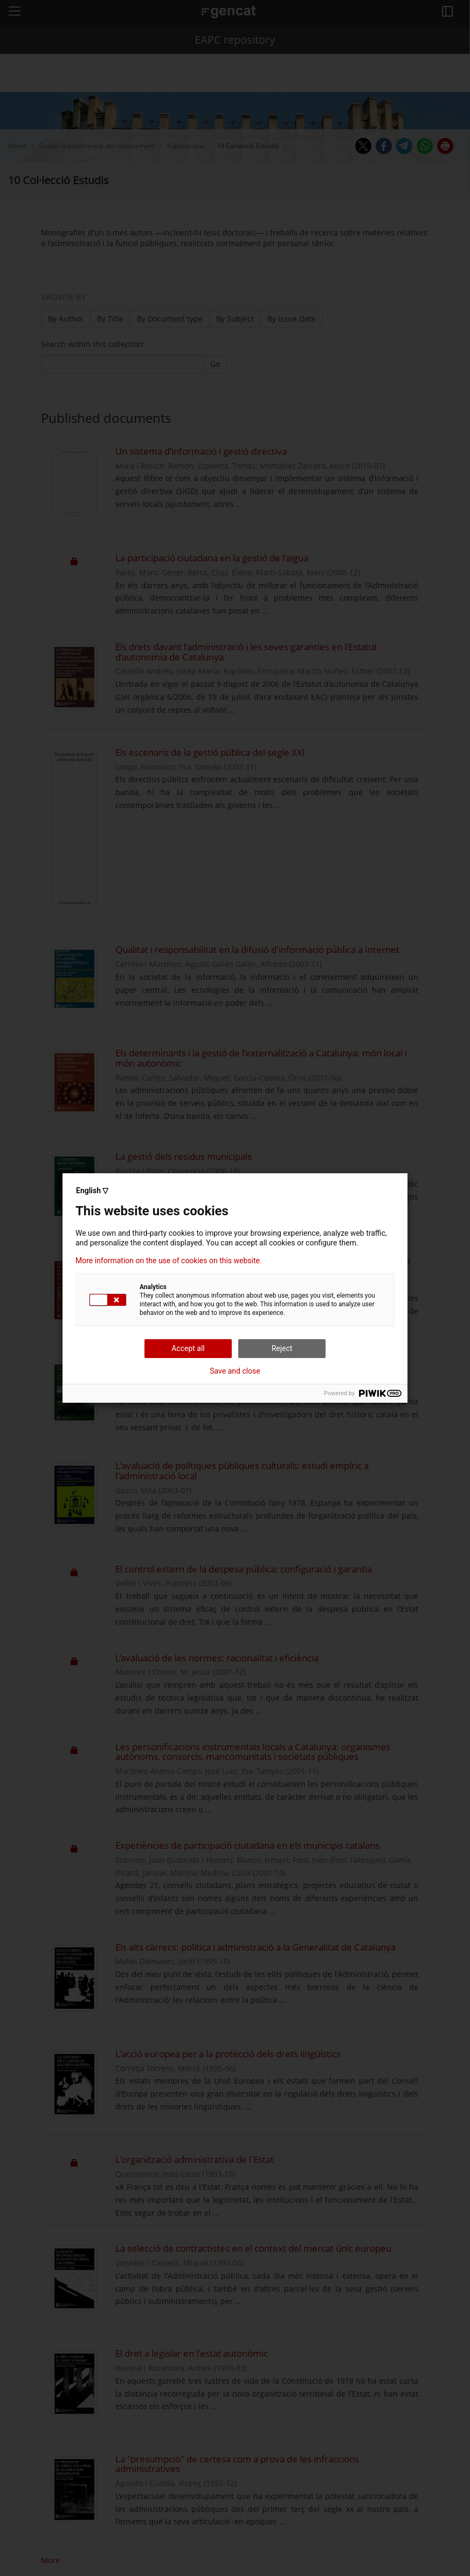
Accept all (188, 1348)
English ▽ (92, 1190)
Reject (282, 1348)
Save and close (235, 1371)
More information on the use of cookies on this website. (168, 1260)
